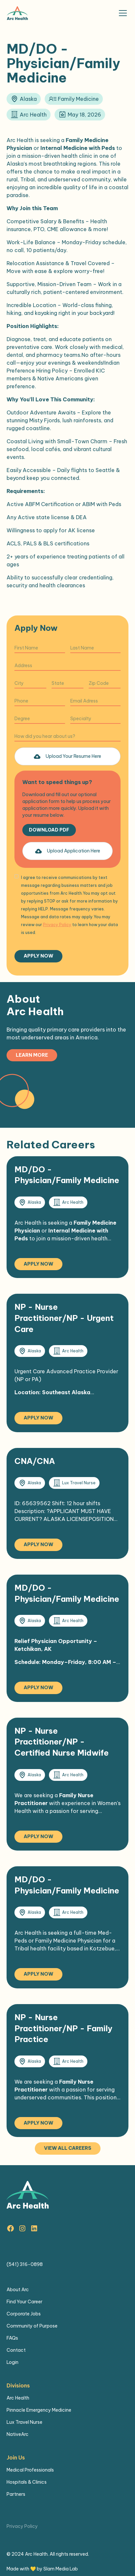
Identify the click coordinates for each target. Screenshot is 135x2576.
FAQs (12, 2338)
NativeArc (18, 2434)
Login (12, 2362)
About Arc (18, 2290)
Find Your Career (24, 2302)
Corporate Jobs (24, 2314)
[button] (121, 13)
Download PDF (49, 830)
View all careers (67, 2148)
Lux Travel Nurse (24, 2422)
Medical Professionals (30, 2470)
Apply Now (38, 1264)
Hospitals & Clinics (27, 2482)
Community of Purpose (32, 2326)
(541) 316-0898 (25, 2264)
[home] (17, 13)
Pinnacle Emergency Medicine (39, 2410)
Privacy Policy (22, 2526)
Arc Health (18, 2398)
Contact (16, 2350)
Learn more (32, 1055)
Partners (16, 2494)
